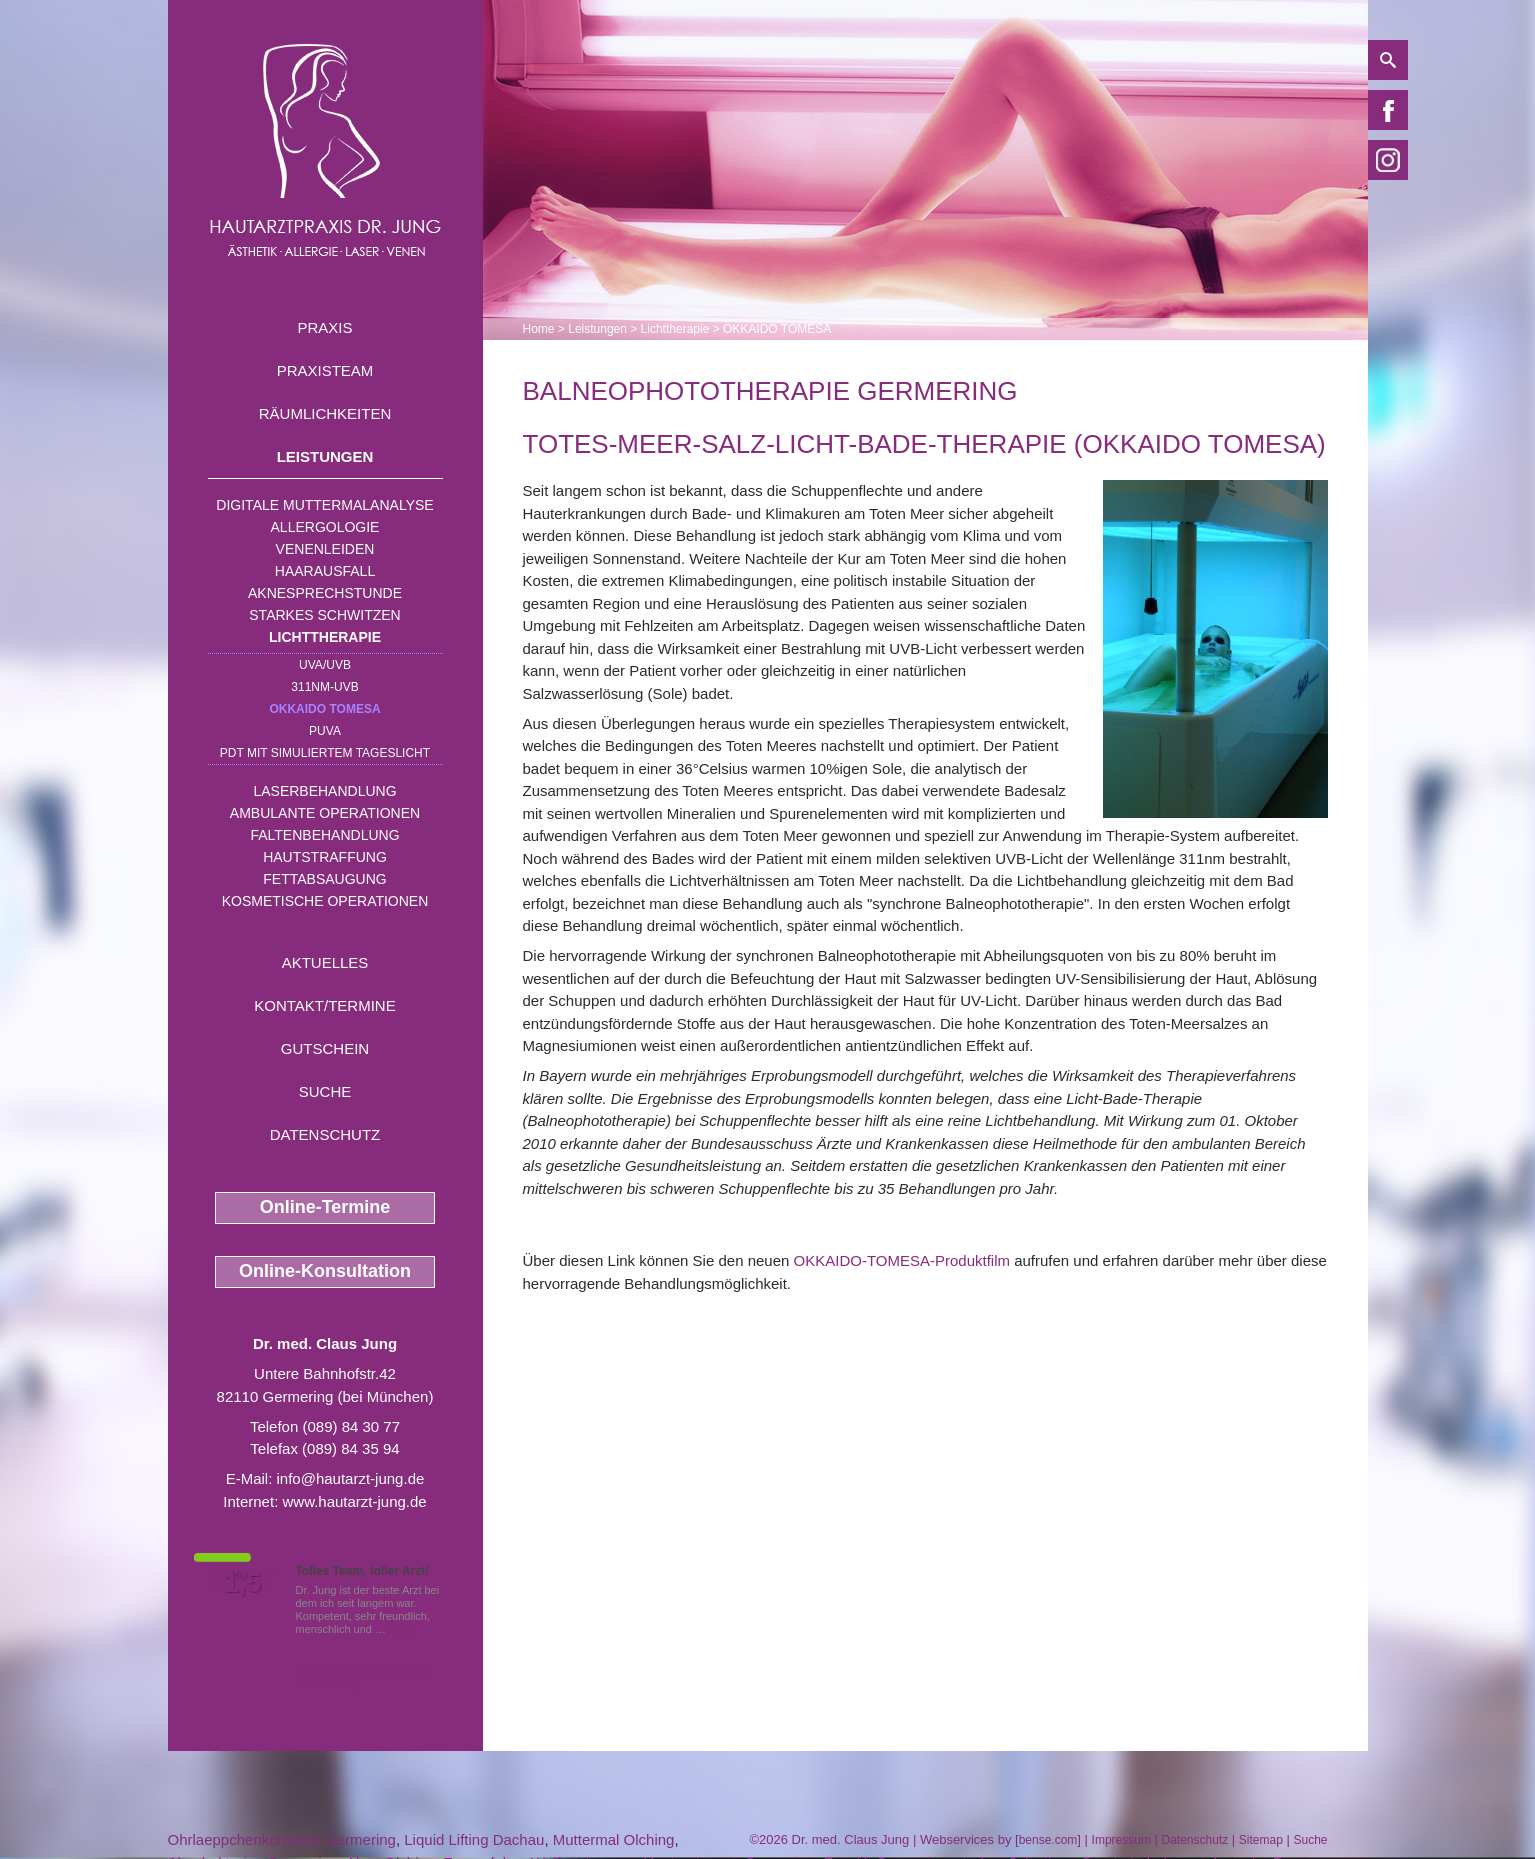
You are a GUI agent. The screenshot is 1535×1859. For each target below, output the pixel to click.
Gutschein (325, 1048)
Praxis (324, 327)
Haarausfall (325, 571)
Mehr (401, 1629)
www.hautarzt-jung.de (354, 1501)
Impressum (1121, 1840)
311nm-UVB (324, 687)
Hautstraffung (325, 857)
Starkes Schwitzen (324, 615)
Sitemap (1261, 1840)
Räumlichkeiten (325, 413)
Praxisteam (325, 370)
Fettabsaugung (324, 879)
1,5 (243, 1583)
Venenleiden (325, 549)
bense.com (1048, 1840)
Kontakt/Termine (324, 1005)
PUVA (325, 731)
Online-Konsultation (325, 1271)
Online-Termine (325, 1207)
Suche (325, 1091)
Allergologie (325, 527)
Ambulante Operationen (325, 813)
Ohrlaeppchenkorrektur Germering (282, 1839)
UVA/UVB (325, 665)
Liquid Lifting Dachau (474, 1839)
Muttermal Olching (614, 1839)
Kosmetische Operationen (325, 901)
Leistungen (325, 456)
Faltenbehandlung (324, 835)
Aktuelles (325, 962)
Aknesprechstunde (325, 593)
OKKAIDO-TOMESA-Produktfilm (902, 1260)
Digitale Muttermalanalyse (324, 505)
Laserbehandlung (324, 791)
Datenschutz (325, 1134)
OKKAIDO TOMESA (324, 709)
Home (539, 329)
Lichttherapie (325, 637)
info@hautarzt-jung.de (351, 1478)
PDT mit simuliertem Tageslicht (325, 753)
